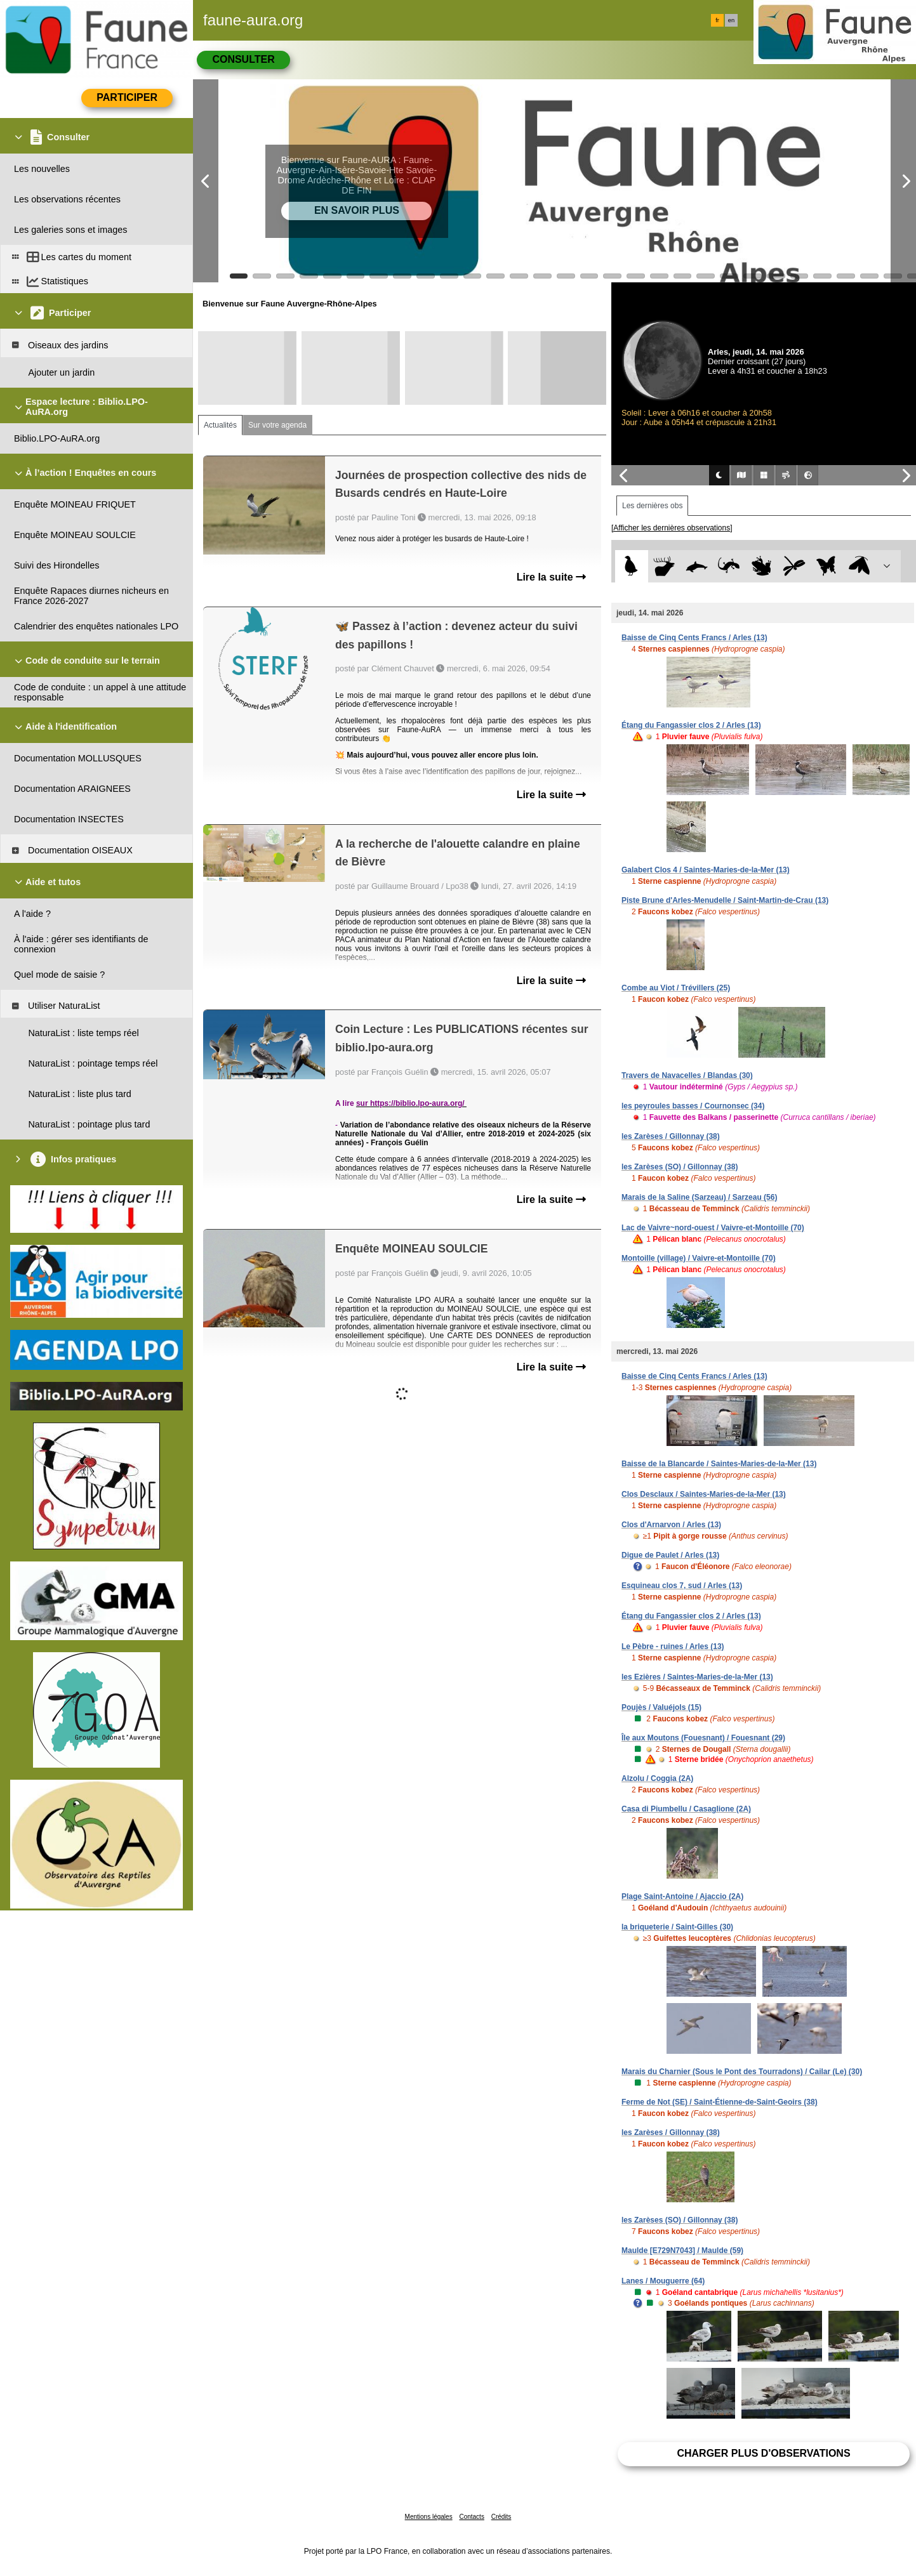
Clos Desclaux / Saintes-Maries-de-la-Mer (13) (703, 1494)
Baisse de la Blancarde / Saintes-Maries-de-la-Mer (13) (718, 1463)
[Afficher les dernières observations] (672, 527)
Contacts (471, 2516)
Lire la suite (551, 577)
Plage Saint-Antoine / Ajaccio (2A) (682, 1896)
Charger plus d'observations (763, 2453)
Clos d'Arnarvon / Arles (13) (671, 1524)
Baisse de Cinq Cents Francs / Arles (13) (694, 637)
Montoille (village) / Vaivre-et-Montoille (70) (698, 1258)
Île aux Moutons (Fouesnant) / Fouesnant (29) (703, 1737)
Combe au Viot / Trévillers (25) (675, 987)
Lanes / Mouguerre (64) (663, 2281)
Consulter (243, 59)
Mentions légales (429, 2516)
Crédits (501, 2516)
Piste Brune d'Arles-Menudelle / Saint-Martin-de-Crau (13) (724, 900)
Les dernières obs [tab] (652, 505)
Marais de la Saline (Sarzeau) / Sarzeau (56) (699, 1197)
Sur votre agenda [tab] (277, 425)
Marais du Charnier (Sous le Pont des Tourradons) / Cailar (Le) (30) (741, 2071)
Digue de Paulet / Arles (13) (670, 1555)
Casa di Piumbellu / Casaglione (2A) (686, 1808)
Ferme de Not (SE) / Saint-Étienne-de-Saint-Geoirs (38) (719, 2102)
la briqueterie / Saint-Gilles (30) (677, 1926)
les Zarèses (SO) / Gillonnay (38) (679, 1166)
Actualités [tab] (220, 425)
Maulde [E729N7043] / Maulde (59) (682, 2250)
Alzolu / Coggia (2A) (657, 1778)
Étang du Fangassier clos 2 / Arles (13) (691, 725)
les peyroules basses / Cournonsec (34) (692, 1105)
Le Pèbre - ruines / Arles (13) (672, 1646)
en (731, 20)
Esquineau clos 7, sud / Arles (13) (681, 1585)
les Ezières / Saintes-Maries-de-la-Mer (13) (697, 1676)
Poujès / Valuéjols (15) (661, 1707)
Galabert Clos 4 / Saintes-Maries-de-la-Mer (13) (705, 869)
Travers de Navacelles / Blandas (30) (687, 1075)
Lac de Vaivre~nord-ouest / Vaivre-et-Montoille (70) (712, 1227)
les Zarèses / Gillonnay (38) (670, 1136)
